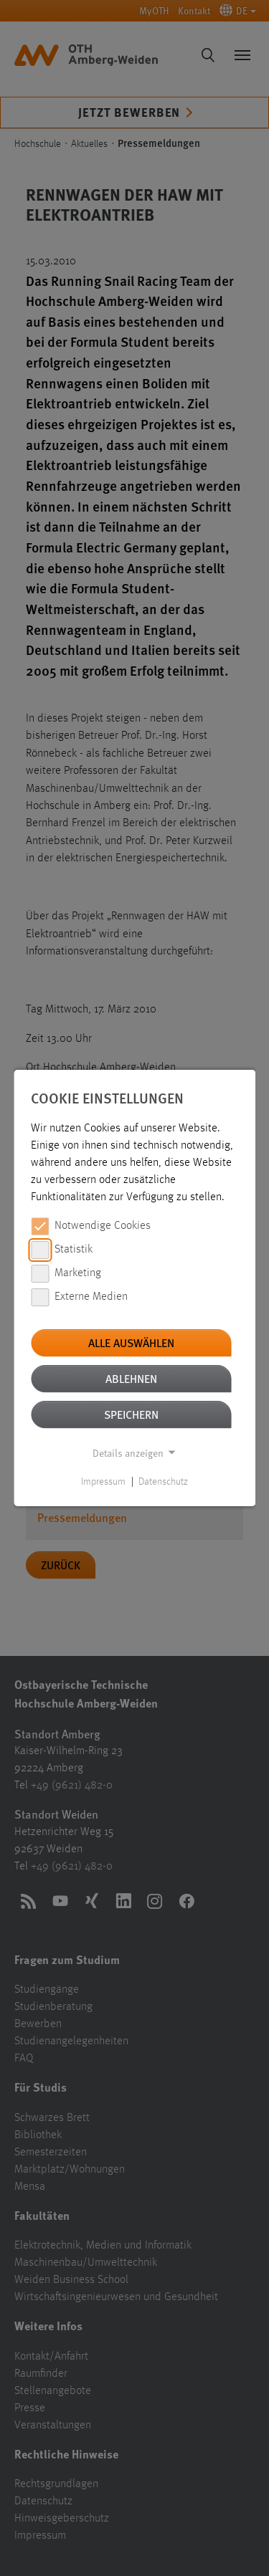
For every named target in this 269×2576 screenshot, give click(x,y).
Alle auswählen (131, 1342)
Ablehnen (131, 1378)
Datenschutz (163, 1482)
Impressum (103, 1482)
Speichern (131, 1414)
